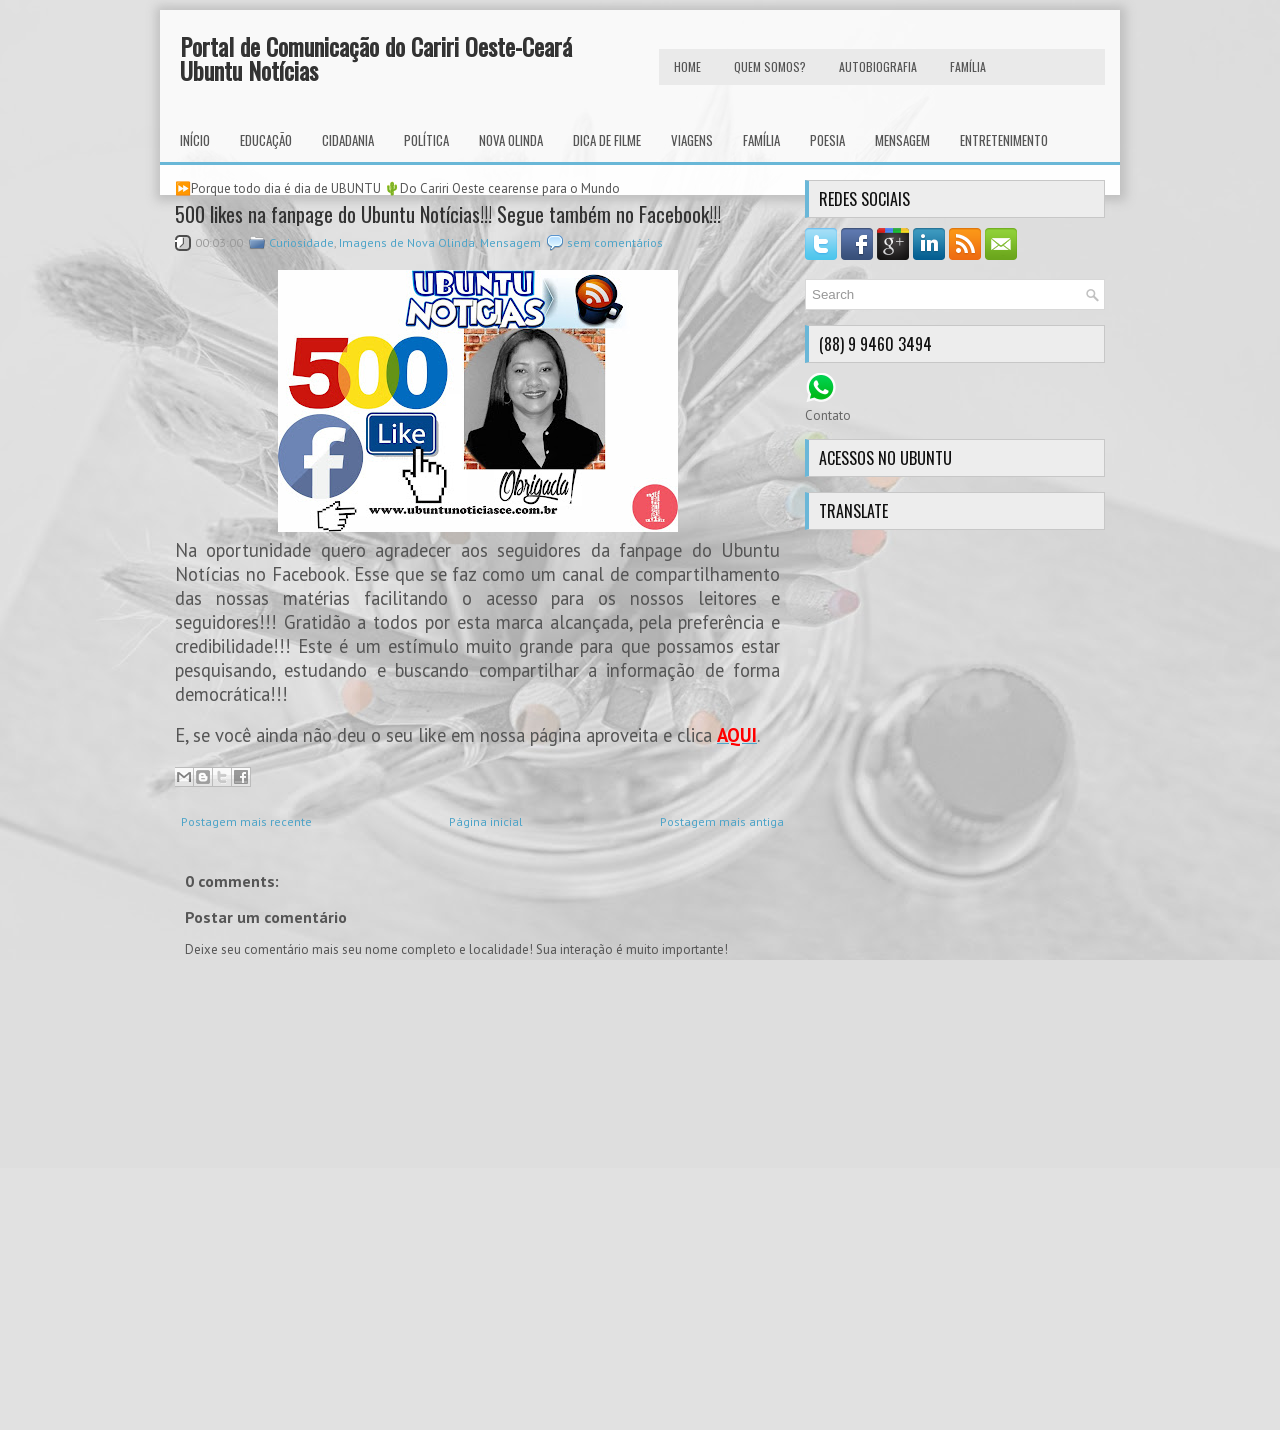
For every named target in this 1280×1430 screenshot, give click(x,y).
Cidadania (348, 140)
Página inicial (486, 821)
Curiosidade (301, 242)
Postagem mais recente (246, 821)
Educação (266, 140)
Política (426, 140)
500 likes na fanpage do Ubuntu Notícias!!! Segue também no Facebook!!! (448, 214)
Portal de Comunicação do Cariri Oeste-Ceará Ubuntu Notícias (376, 58)
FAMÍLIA (968, 66)
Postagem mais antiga (722, 821)
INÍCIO (195, 140)
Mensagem (902, 140)
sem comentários (615, 242)
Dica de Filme (607, 140)
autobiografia (878, 66)
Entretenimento (1004, 140)
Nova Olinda (511, 140)
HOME (687, 66)
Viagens (692, 140)
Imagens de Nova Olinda (407, 242)
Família (761, 140)
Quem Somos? (770, 66)
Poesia (827, 140)
